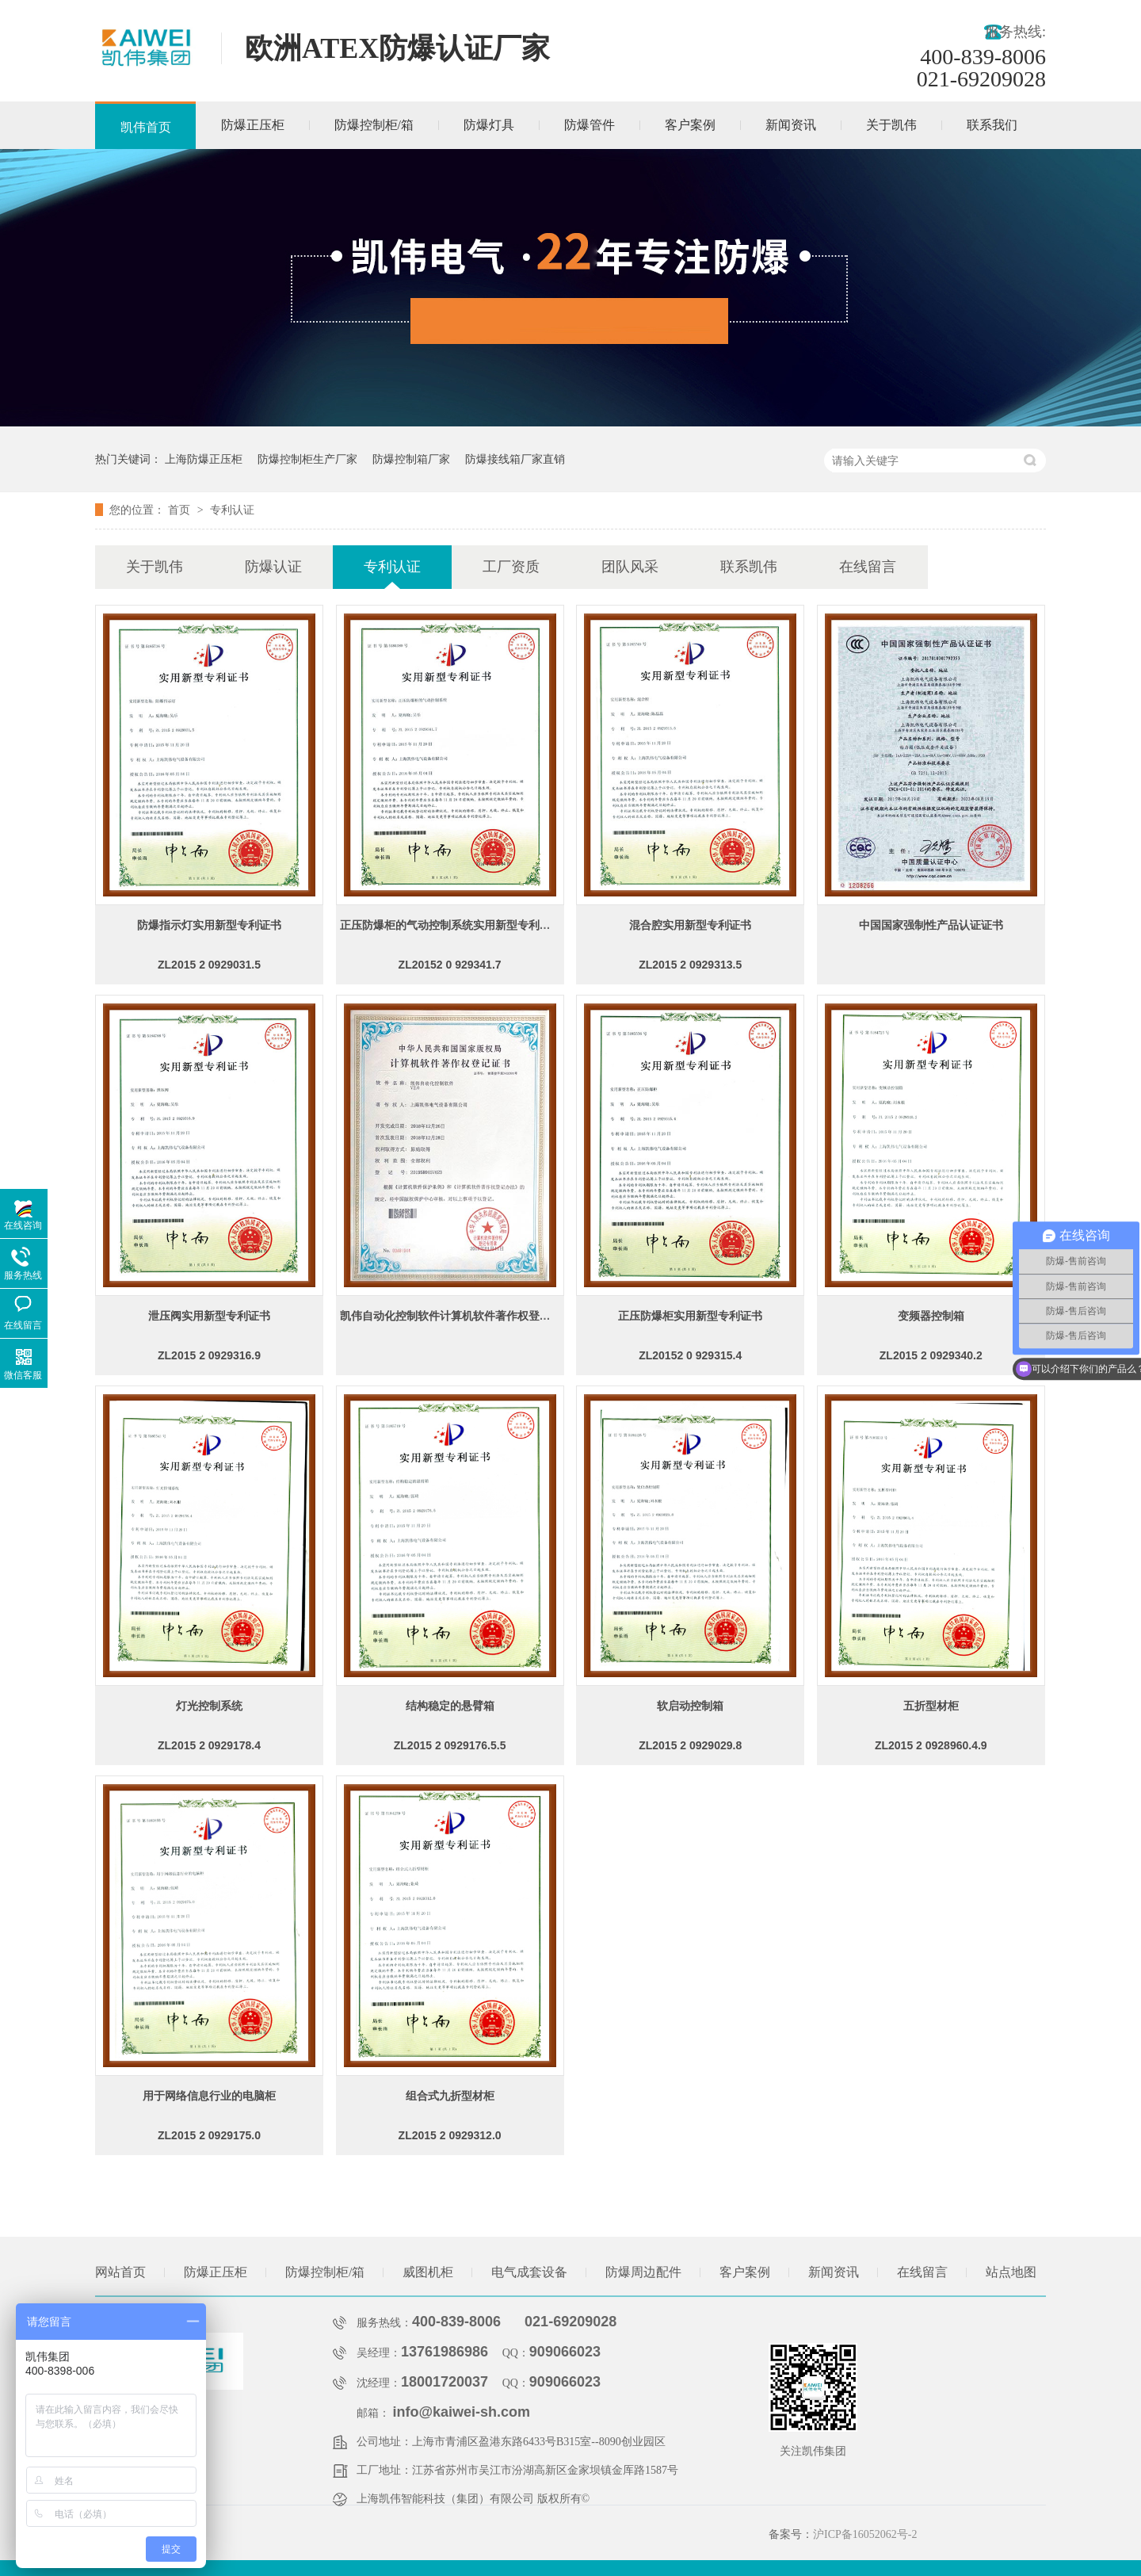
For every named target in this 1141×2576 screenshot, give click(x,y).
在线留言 (867, 567)
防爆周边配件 (643, 2272)
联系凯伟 (748, 567)
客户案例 (690, 125)
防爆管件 (589, 125)
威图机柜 (428, 2272)
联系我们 (992, 125)
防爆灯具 (489, 125)
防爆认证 (273, 567)
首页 (180, 509)
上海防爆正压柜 (203, 459)
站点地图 (1011, 2272)
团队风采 (629, 567)
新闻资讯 (790, 125)
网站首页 (120, 2272)
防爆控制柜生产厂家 (307, 459)
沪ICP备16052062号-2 (865, 2534)
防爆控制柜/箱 (374, 125)
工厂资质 (511, 567)
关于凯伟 (891, 125)
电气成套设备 (529, 2272)
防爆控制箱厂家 (411, 459)
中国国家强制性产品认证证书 (931, 925)
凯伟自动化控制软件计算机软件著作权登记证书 (456, 1315)
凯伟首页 (145, 127)
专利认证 (232, 509)
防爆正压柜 (252, 125)
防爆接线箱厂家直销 (515, 459)
